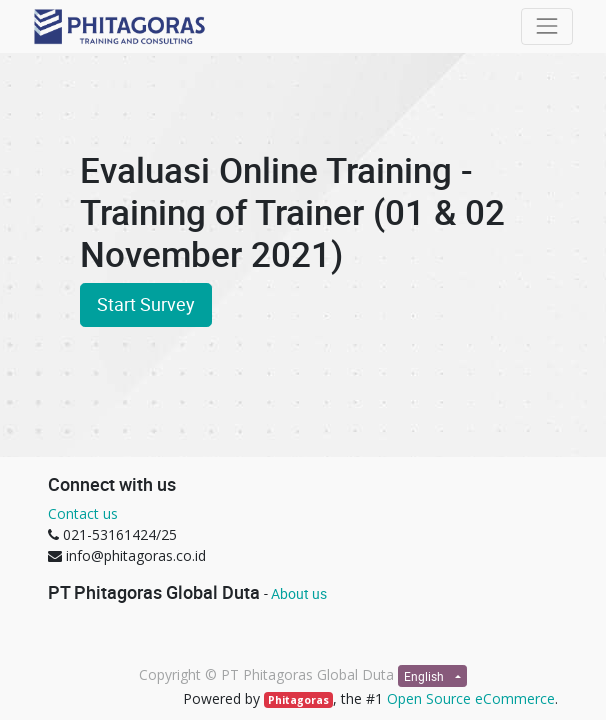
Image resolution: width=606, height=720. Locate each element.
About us (299, 593)
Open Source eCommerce (471, 698)
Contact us (83, 513)
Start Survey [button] (146, 304)
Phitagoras (298, 700)
